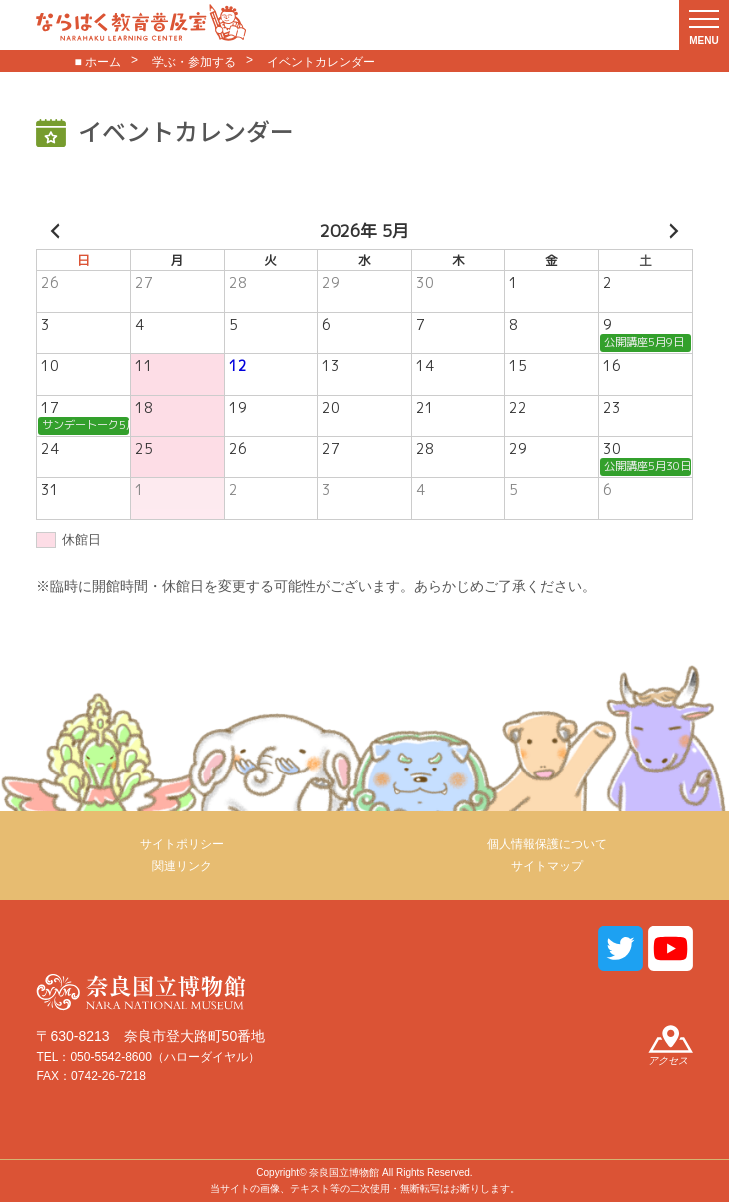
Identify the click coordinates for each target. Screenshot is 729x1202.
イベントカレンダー (321, 62)
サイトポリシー (182, 844)
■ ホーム (97, 62)
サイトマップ (547, 866)
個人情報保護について (547, 844)
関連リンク (182, 866)
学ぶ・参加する (194, 62)
